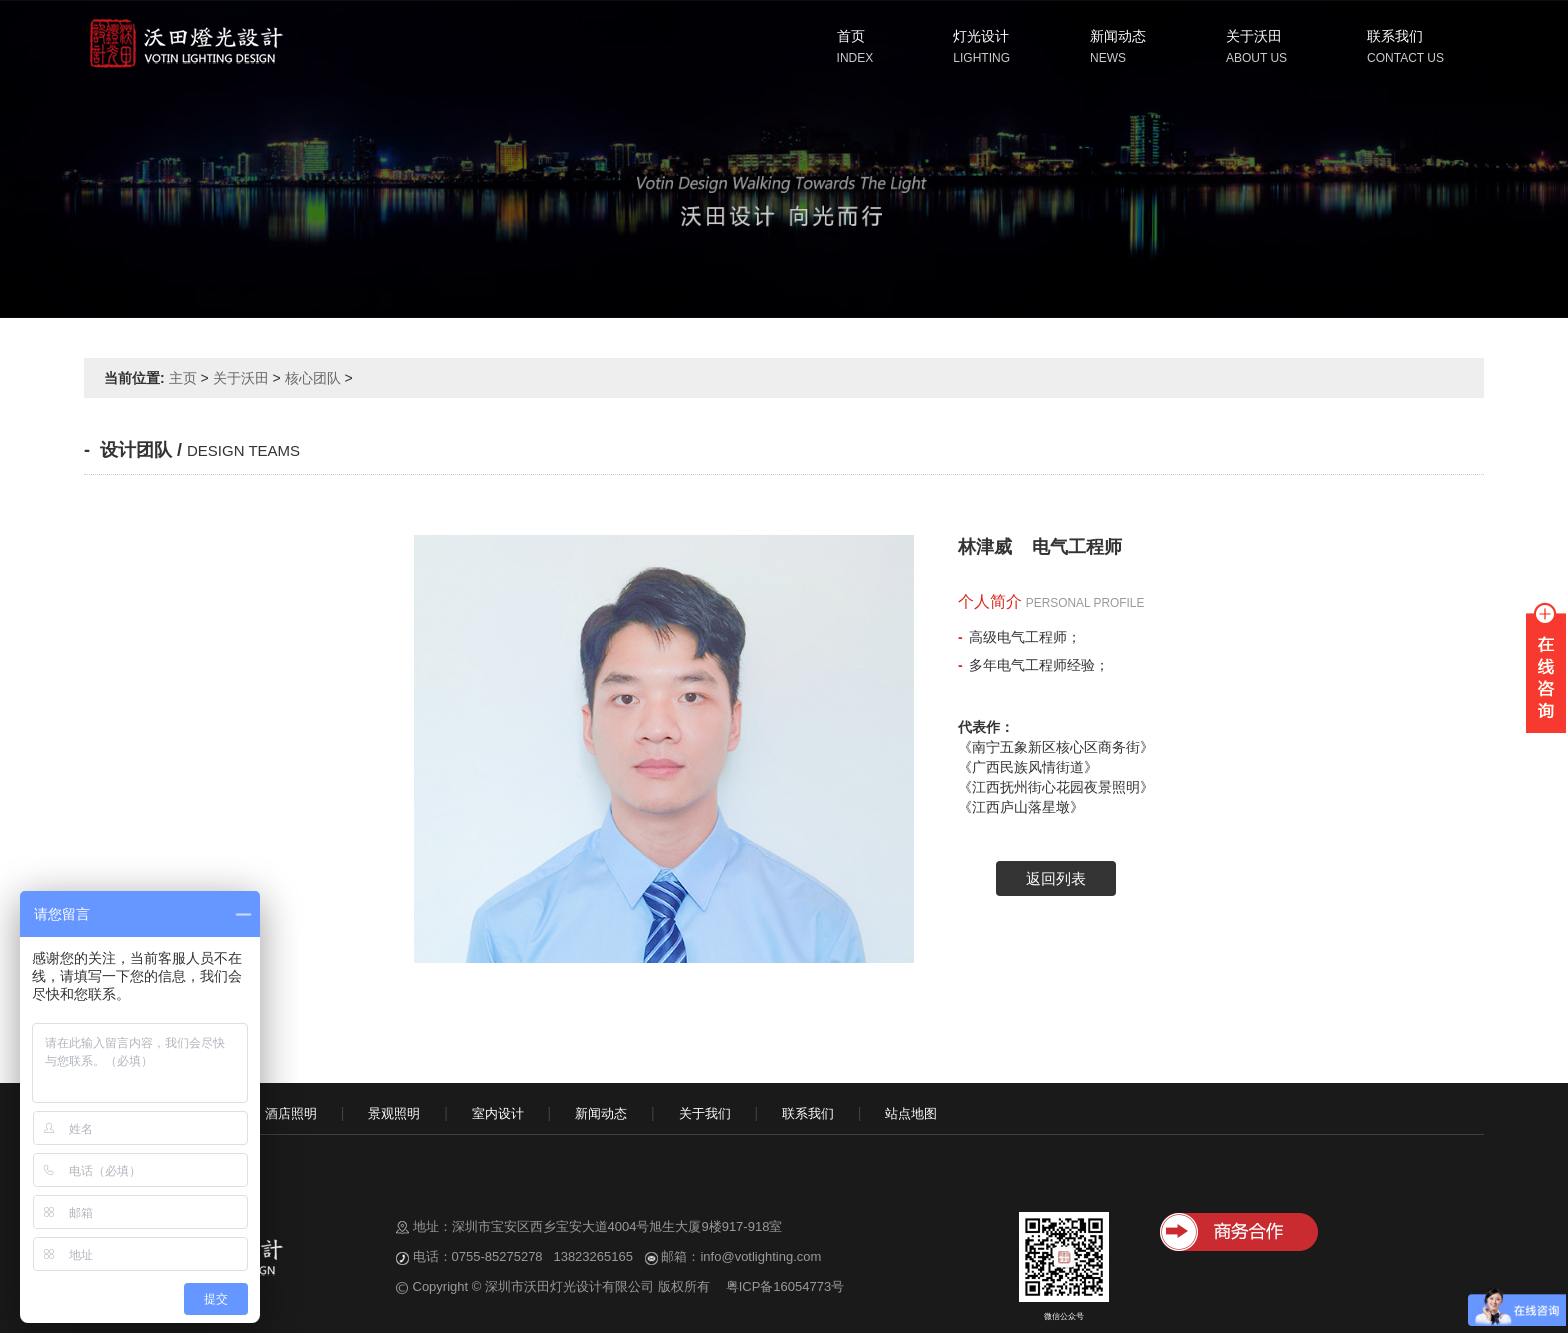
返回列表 (1056, 878)
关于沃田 (1254, 36)
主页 (183, 378)
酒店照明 (291, 1113)
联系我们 (1395, 36)
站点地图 (911, 1113)
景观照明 (394, 1113)
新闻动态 (1118, 36)
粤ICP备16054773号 (785, 1286)
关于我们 (705, 1113)
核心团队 (313, 378)
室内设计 (498, 1113)
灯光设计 (981, 36)
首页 (851, 36)
